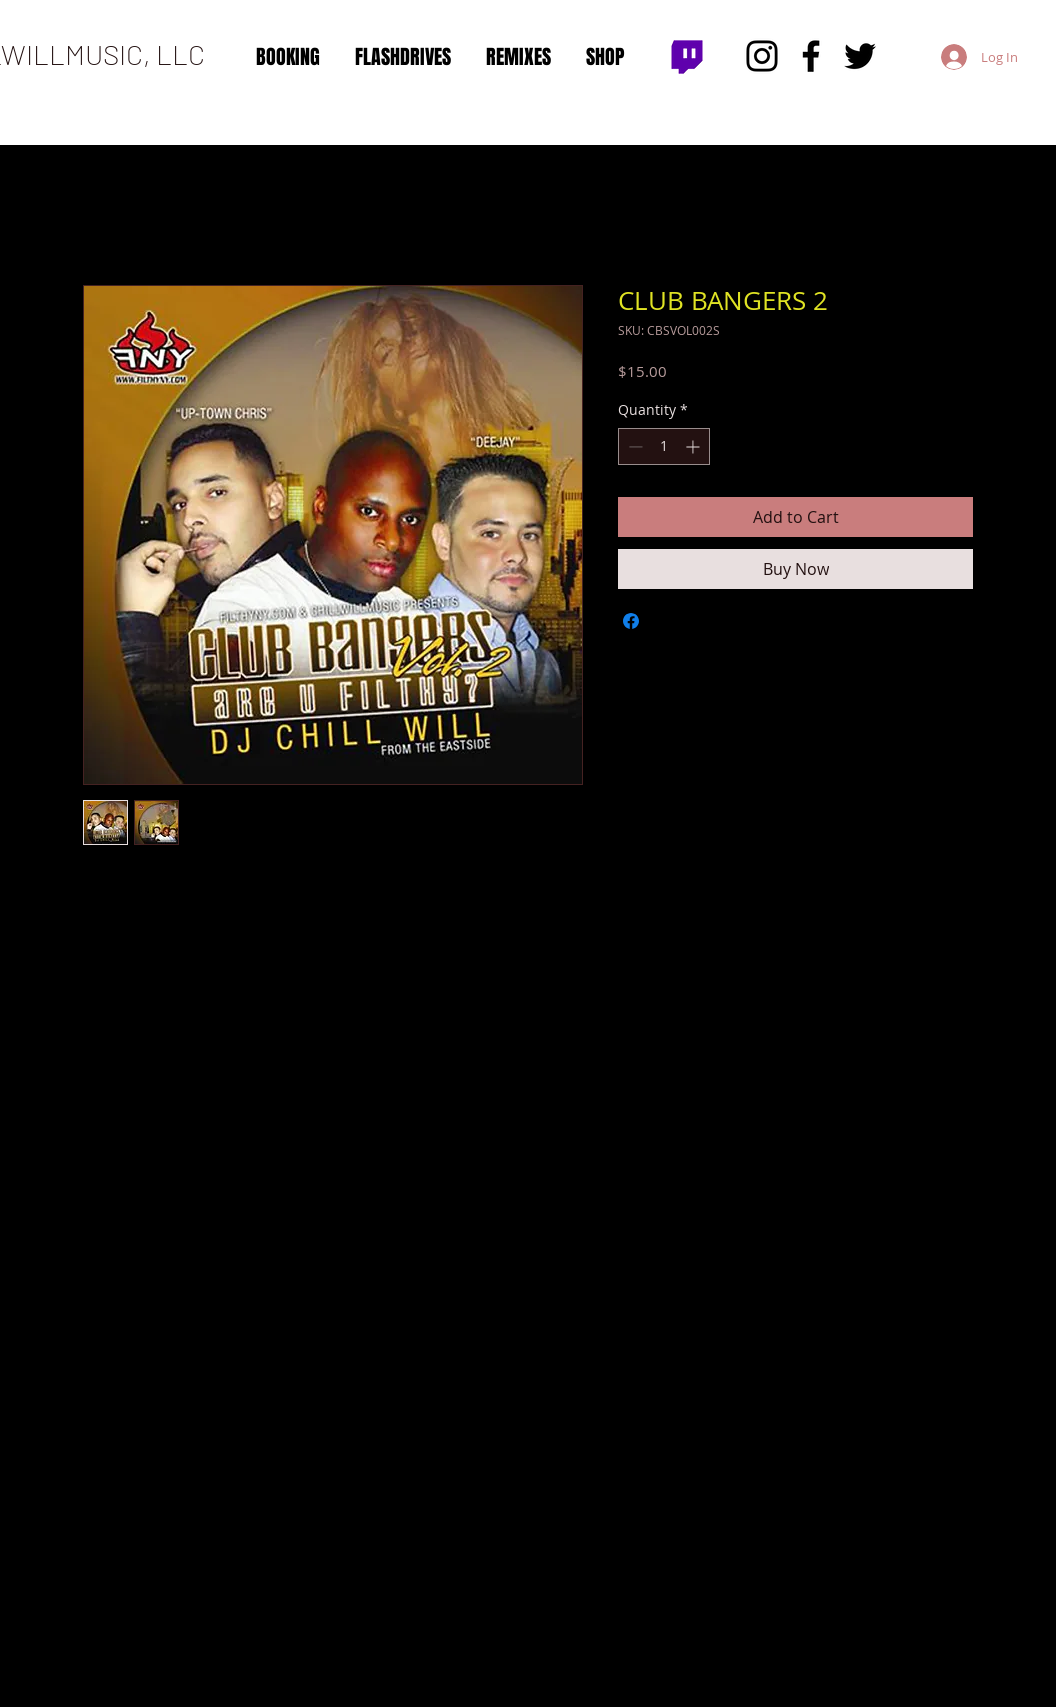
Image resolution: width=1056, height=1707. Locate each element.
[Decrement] (633, 446)
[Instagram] (762, 56)
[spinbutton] (664, 446)
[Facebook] (811, 56)
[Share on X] (669, 621)
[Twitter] (860, 56)
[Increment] (694, 446)
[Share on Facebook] (631, 621)
